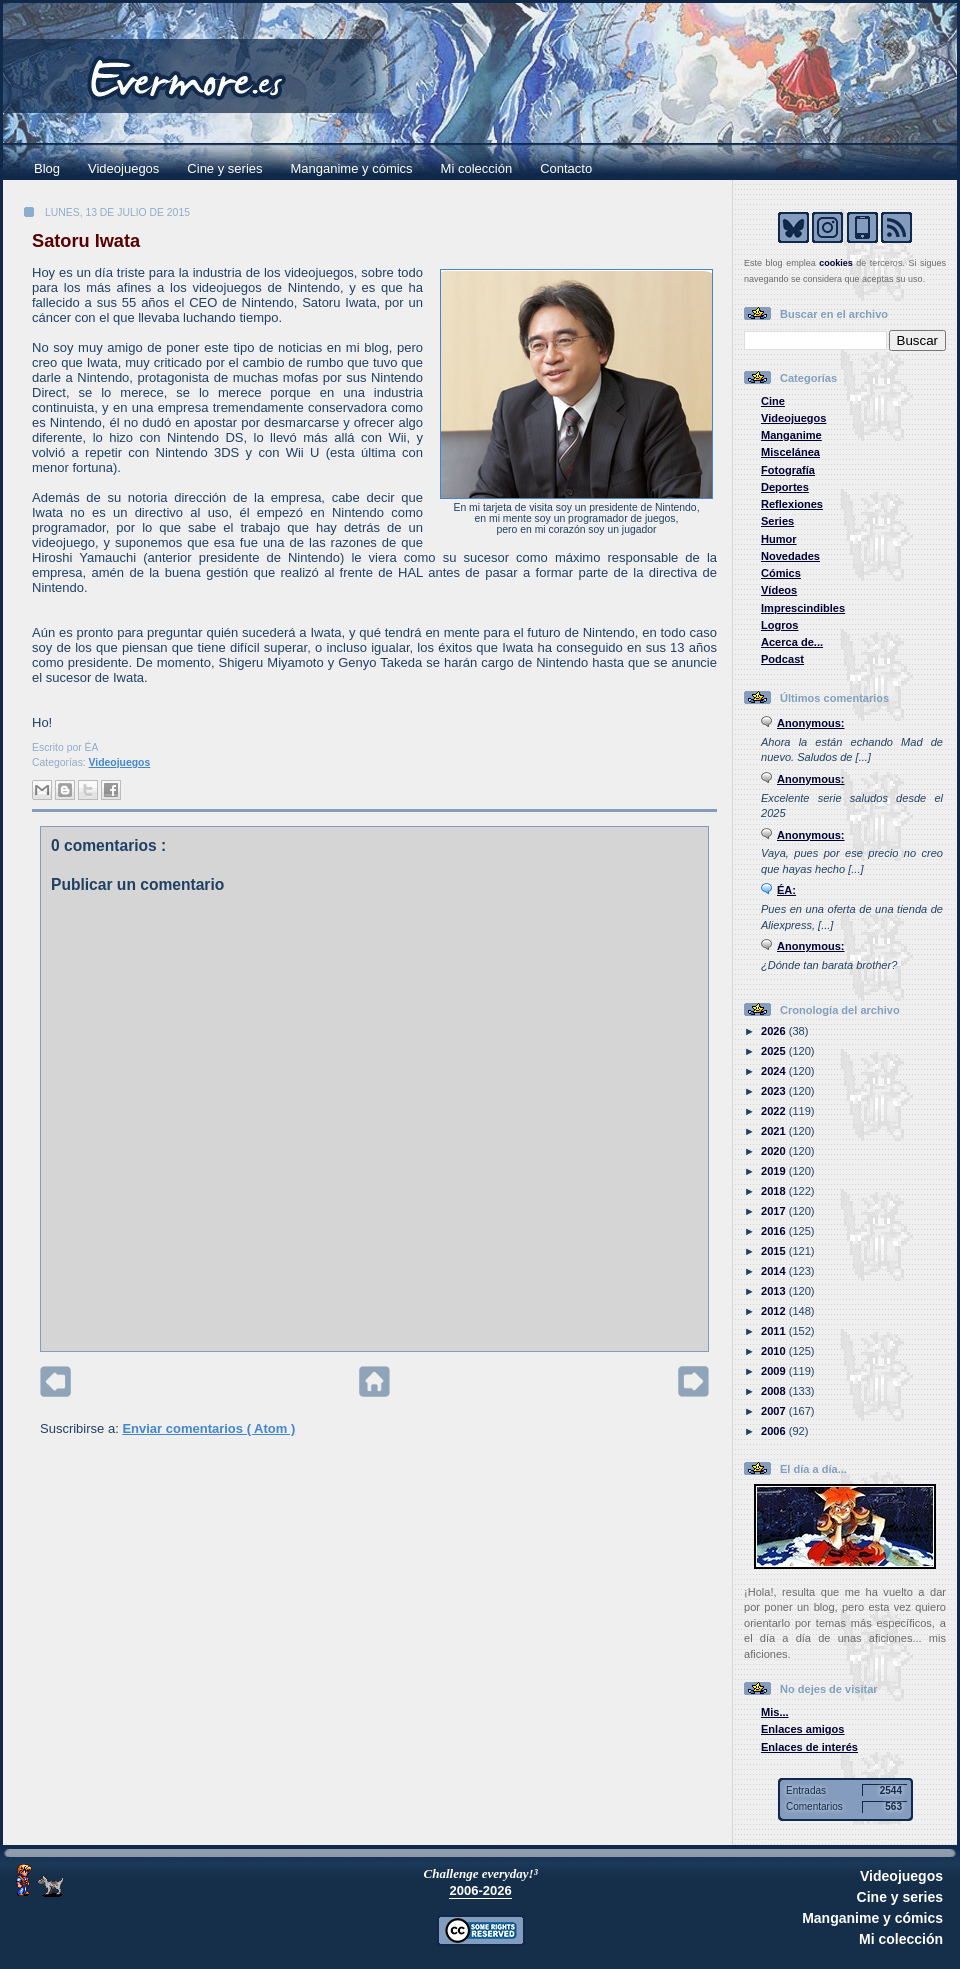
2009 (775, 1371)
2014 (775, 1271)
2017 (775, 1211)
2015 (775, 1251)
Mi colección (477, 168)
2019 (775, 1171)
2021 (775, 1131)
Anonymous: (811, 723)
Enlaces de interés (809, 1747)
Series (777, 521)
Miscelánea (790, 452)
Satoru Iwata (86, 241)
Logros (779, 625)
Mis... (775, 1712)
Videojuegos (123, 168)
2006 (775, 1431)
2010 (775, 1351)
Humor (779, 539)
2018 (775, 1191)
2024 (775, 1071)
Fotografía (788, 470)
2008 (775, 1391)
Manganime (791, 435)
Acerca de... (792, 642)
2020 (775, 1151)
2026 (775, 1031)
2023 (775, 1091)
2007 (775, 1411)
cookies (836, 263)
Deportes (785, 487)
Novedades (790, 556)
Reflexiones (792, 504)
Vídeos (779, 590)
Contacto (566, 168)
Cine (773, 401)
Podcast (782, 659)
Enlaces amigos (803, 1729)
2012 (775, 1311)
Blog (47, 168)
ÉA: (786, 890)
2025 (775, 1051)
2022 (775, 1111)
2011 (775, 1331)
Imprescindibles (803, 608)
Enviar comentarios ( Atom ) (208, 1428)
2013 (775, 1291)
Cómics (781, 573)
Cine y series (224, 168)
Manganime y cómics (352, 168)
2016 (775, 1231)
